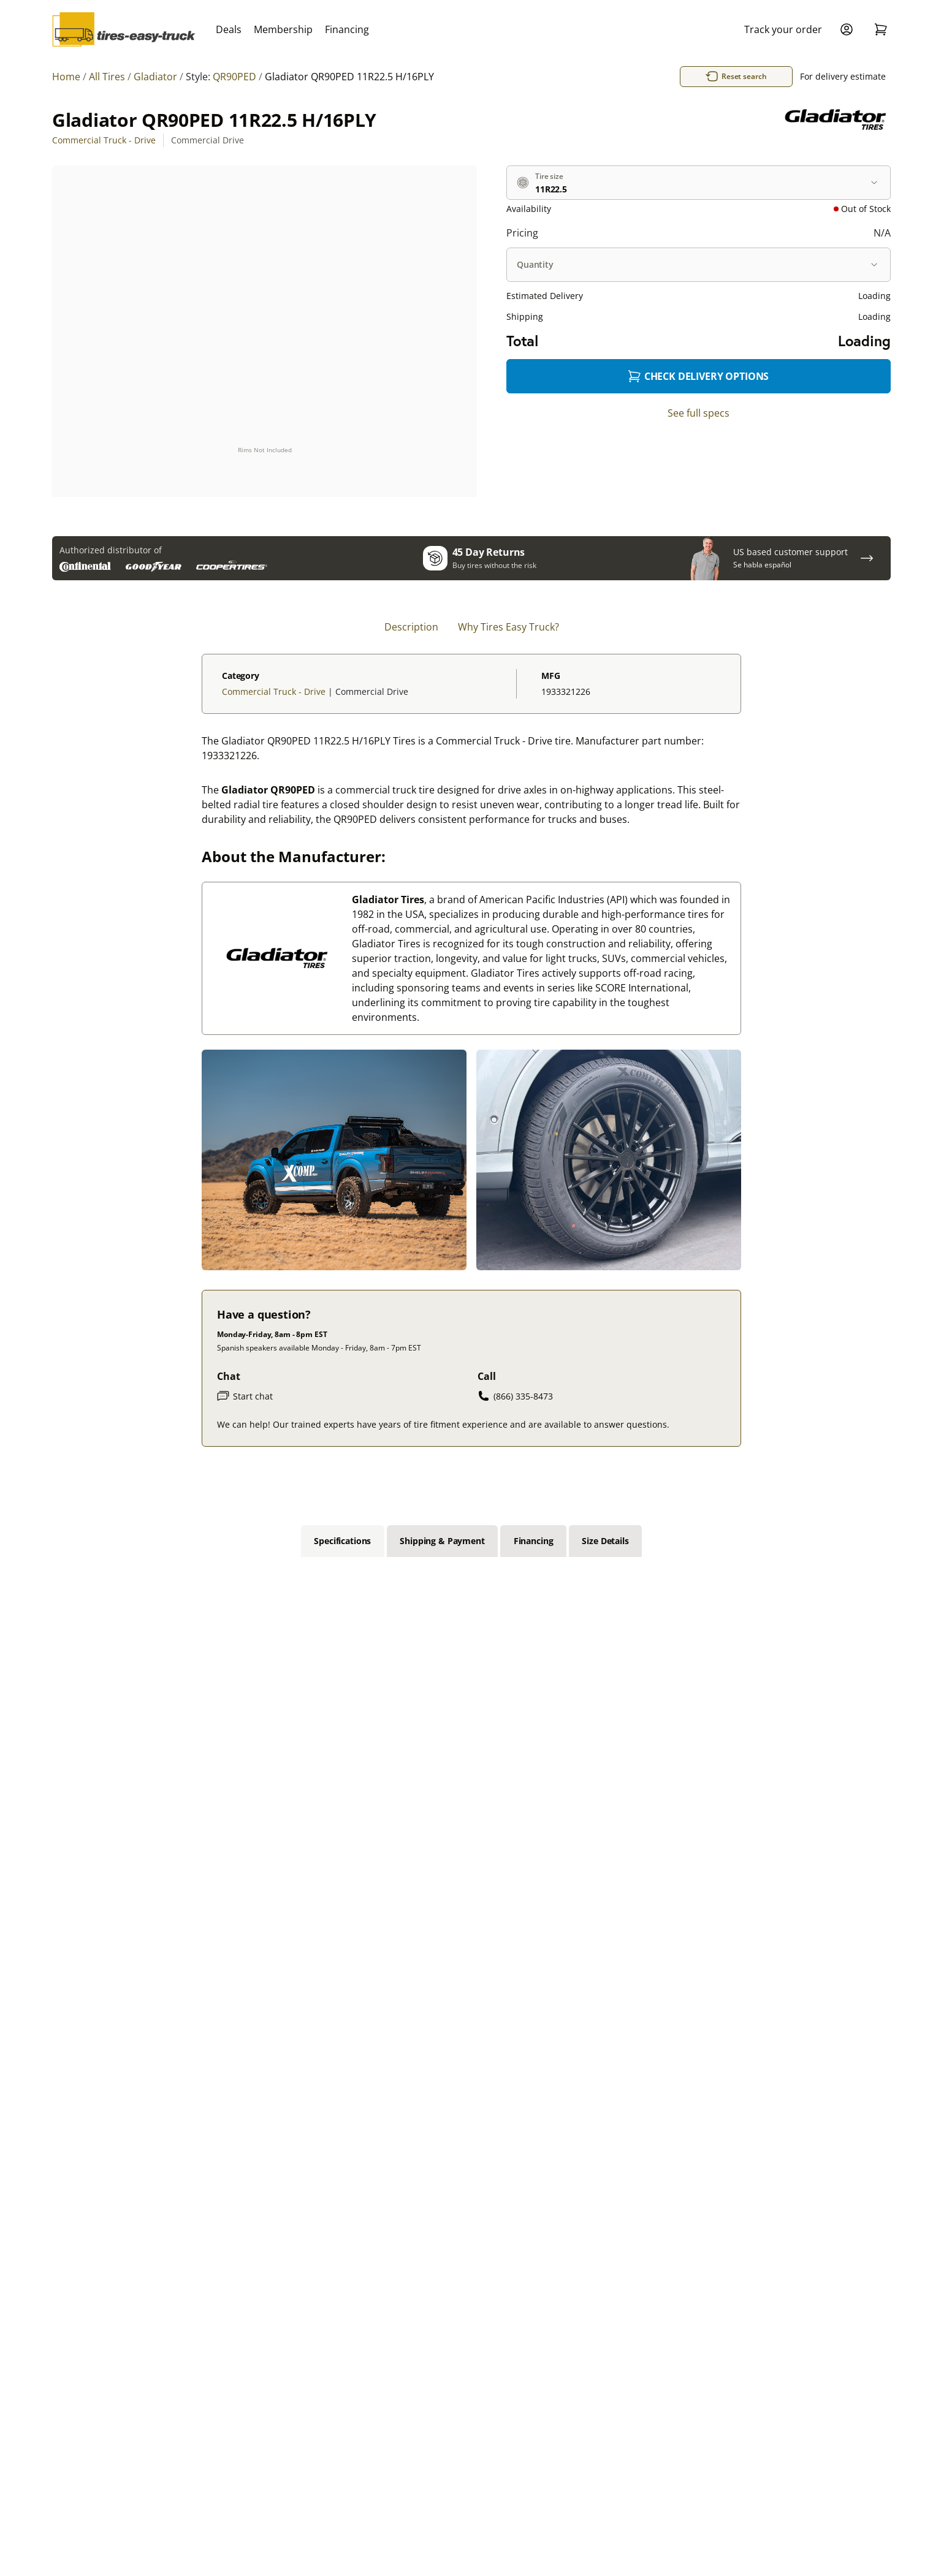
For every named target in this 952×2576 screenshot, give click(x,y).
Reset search (751, 76)
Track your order (783, 29)
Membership (283, 29)
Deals (229, 29)
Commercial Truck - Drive (104, 140)
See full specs (698, 413)
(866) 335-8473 (515, 1396)
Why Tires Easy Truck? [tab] (508, 627)
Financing (347, 29)
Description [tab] (411, 627)
